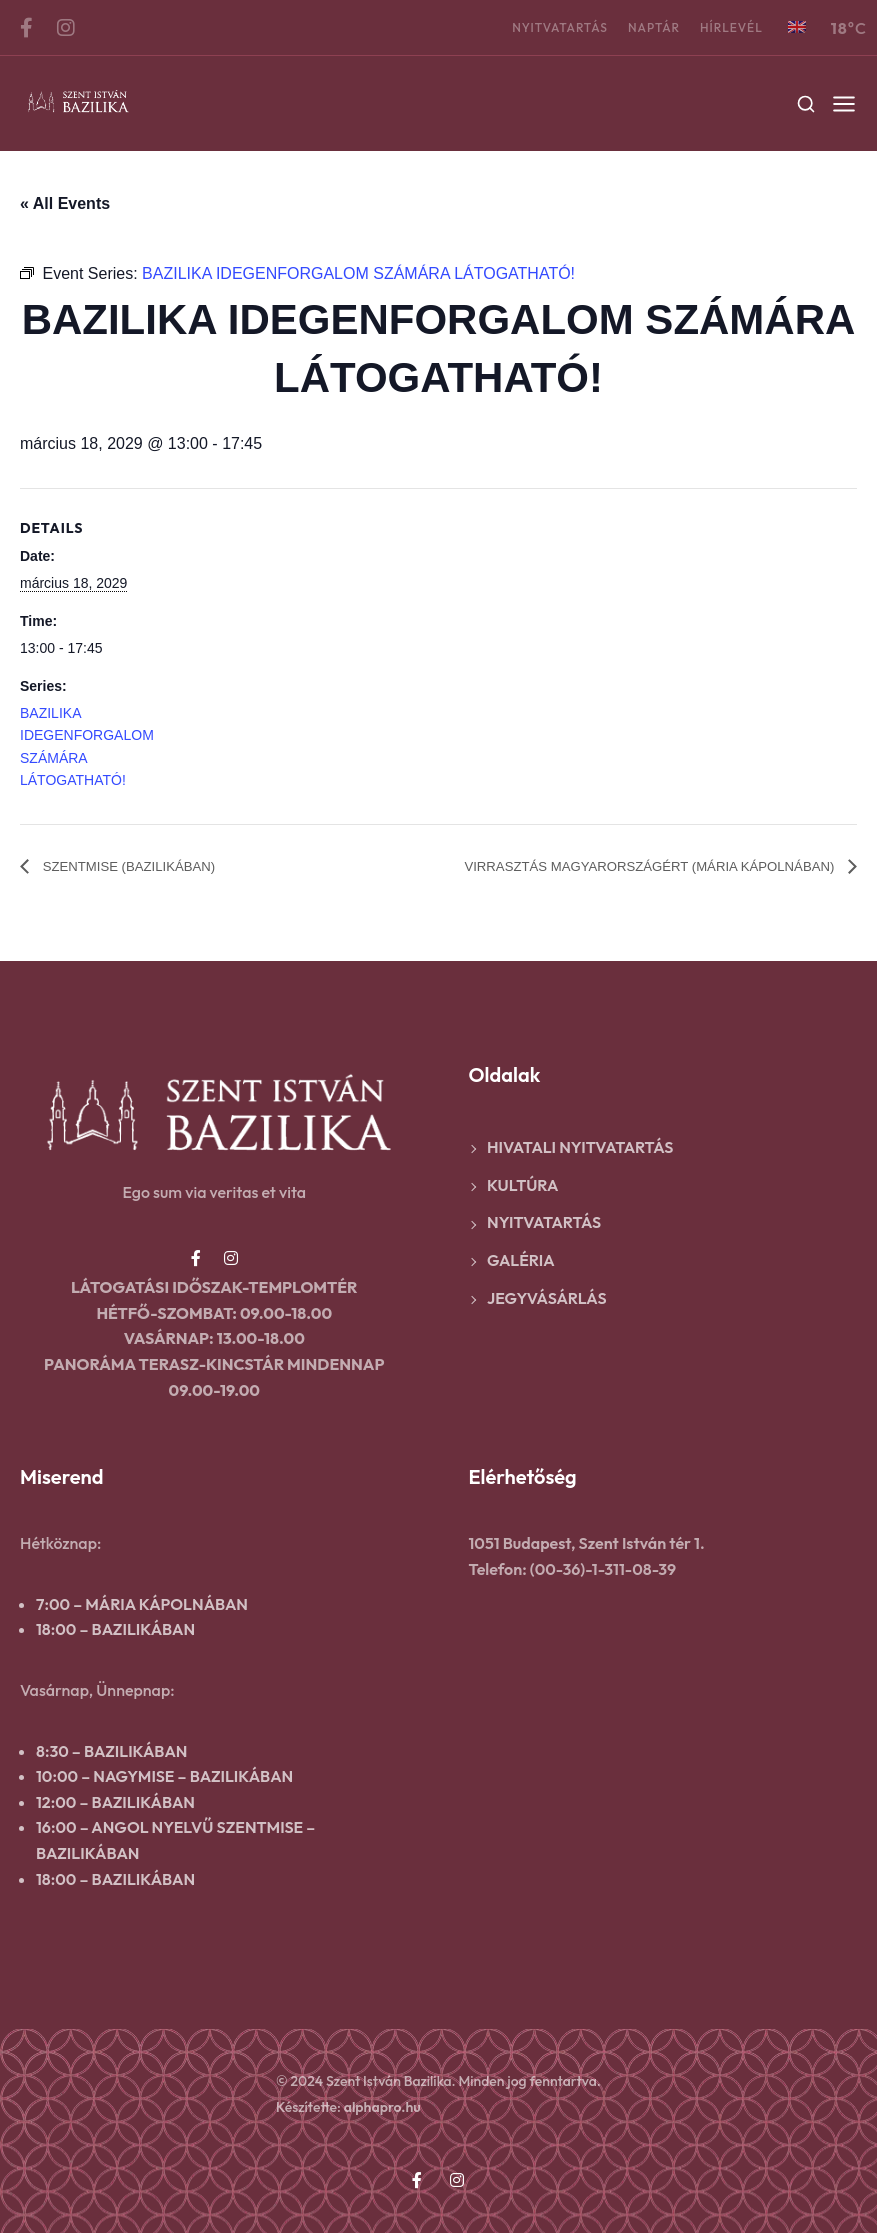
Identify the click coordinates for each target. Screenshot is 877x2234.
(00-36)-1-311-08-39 (603, 1570)
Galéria (521, 1261)
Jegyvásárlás (547, 1299)
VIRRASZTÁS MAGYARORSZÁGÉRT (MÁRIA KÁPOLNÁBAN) (611, 866)
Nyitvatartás (560, 27)
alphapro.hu (382, 2108)
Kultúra (522, 1186)
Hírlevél (731, 27)
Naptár (654, 27)
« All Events (65, 203)
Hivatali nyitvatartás (580, 1148)
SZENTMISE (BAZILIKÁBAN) (146, 866)
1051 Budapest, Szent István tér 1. (587, 1544)
